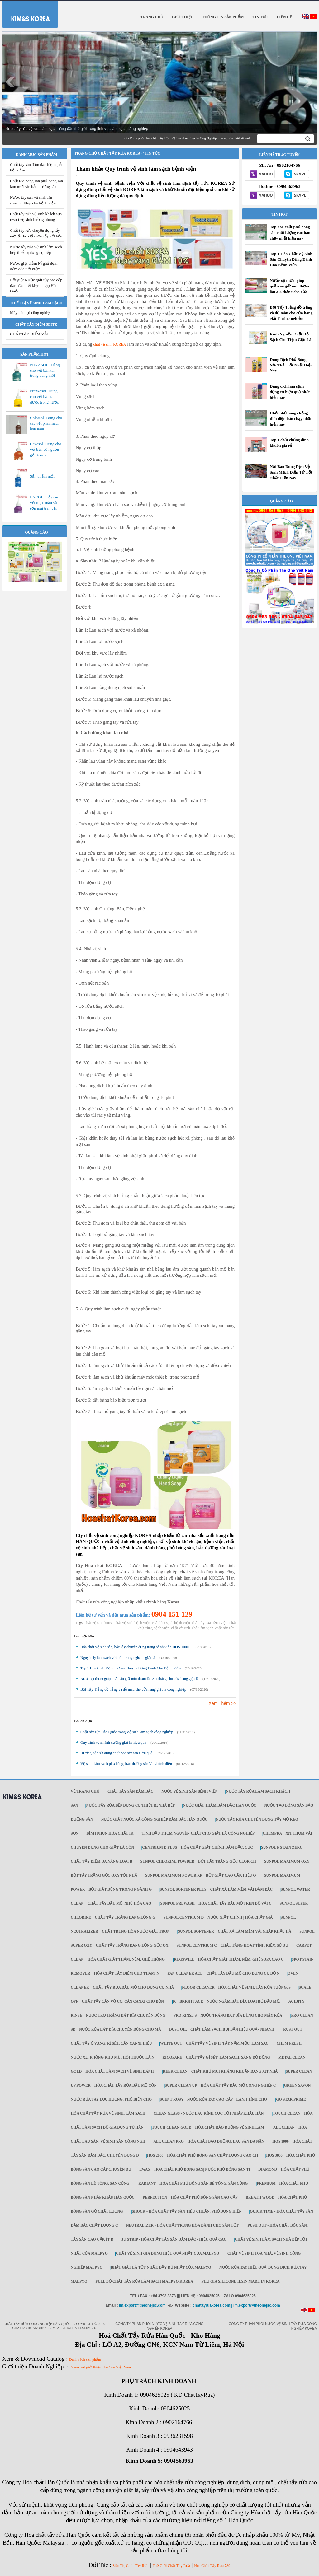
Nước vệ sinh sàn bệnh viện (189, 1791)
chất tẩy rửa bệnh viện (210, 1623)
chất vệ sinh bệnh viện (132, 1623)
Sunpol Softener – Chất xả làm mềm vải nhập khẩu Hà (234, 1931)
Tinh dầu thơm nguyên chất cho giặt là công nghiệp (198, 1833)
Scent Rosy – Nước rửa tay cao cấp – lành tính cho (214, 2099)
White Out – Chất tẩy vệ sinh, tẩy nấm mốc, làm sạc (214, 2043)
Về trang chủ (85, 1791)
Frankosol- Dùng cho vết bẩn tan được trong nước (44, 396)
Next (309, 82)
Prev (10, 82)
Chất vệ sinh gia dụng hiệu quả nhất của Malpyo (167, 2253)
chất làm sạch (202, 1628)
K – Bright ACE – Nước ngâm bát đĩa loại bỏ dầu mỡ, (226, 2001)
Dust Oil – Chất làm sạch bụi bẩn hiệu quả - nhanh (222, 2029)
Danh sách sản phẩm (85, 2359)
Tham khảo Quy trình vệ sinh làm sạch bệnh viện (136, 169)
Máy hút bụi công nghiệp (30, 312)
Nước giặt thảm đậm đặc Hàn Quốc (219, 1805)
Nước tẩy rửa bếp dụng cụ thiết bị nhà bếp (130, 1805)
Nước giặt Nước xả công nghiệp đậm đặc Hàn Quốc (154, 1819)
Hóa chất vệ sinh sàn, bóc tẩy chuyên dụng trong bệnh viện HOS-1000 (134, 1647)
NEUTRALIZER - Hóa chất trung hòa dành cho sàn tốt (183, 2225)
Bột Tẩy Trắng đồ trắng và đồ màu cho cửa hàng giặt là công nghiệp (133, 1689)
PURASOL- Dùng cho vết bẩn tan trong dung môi (45, 370)
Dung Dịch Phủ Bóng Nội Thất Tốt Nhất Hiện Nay (291, 364)
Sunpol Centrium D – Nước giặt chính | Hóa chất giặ (218, 1917)
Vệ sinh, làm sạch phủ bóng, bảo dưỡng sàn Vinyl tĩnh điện (126, 1764)
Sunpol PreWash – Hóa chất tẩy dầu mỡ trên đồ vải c (216, 1903)
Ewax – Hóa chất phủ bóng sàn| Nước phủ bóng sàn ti (194, 2169)
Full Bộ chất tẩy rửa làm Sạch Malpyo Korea (144, 2281)
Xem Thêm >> (222, 1703)
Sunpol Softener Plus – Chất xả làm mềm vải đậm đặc (216, 1889)
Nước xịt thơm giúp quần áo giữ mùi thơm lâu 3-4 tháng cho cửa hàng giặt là (139, 1679)
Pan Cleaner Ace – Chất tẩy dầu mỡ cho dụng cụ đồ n (223, 1973)
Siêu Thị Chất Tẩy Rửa (130, 2566)
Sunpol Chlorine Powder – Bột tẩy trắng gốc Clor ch (198, 1861)
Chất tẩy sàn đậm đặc (130, 1791)
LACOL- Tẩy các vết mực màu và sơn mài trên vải (44, 503)
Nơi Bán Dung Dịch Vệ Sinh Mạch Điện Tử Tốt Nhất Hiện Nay (291, 472)
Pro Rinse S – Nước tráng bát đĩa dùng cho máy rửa (228, 2015)
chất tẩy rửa (224, 1628)
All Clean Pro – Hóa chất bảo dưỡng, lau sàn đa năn (208, 2141)
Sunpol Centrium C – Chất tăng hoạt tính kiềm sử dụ (232, 1945)
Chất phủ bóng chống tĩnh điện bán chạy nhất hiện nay (291, 419)
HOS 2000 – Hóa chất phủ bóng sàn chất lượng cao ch (202, 2155)
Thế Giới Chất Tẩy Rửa (171, 2566)
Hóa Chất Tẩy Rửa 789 (212, 2566)
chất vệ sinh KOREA (109, 344)
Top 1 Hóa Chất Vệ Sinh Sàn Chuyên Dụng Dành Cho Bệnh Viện (130, 1668)
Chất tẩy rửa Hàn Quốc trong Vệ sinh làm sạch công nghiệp (126, 1732)
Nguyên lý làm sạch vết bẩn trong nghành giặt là (117, 1657)
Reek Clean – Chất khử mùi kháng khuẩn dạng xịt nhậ (220, 2071)
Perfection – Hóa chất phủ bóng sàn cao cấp (190, 2197)
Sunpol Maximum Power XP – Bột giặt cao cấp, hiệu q (200, 1875)
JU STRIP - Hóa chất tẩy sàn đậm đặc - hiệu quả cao (173, 2239)
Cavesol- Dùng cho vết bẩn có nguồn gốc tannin (45, 449)
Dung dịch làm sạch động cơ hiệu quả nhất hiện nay (290, 392)
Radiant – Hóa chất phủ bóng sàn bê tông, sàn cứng (193, 2183)
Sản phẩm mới (42, 476)
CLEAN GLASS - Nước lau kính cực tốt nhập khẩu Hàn (209, 2113)
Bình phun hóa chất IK (109, 1833)
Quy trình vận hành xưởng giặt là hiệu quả (113, 1742)
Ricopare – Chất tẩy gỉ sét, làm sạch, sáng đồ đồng (216, 2057)
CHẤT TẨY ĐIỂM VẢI (29, 334)
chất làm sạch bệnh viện (171, 1623)
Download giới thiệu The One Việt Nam (100, 2367)
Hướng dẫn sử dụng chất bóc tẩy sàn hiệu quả (116, 1753)
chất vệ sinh (180, 1628)
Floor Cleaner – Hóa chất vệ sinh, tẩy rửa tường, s (236, 1987)
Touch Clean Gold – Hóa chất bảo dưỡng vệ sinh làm (208, 2127)
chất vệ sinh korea (98, 1623)
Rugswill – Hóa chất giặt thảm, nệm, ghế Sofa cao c (229, 1959)
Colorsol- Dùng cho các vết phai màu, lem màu (46, 423)
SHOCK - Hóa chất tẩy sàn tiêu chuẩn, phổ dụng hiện (187, 2211)
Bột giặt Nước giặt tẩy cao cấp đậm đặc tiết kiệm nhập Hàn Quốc (36, 285)
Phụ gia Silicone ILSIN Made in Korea (240, 2281)
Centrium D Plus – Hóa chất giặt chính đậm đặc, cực (197, 1847)
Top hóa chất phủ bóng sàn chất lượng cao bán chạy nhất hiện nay (290, 232)
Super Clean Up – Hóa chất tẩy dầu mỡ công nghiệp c (220, 2085)
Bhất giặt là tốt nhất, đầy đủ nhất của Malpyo (161, 2267)
